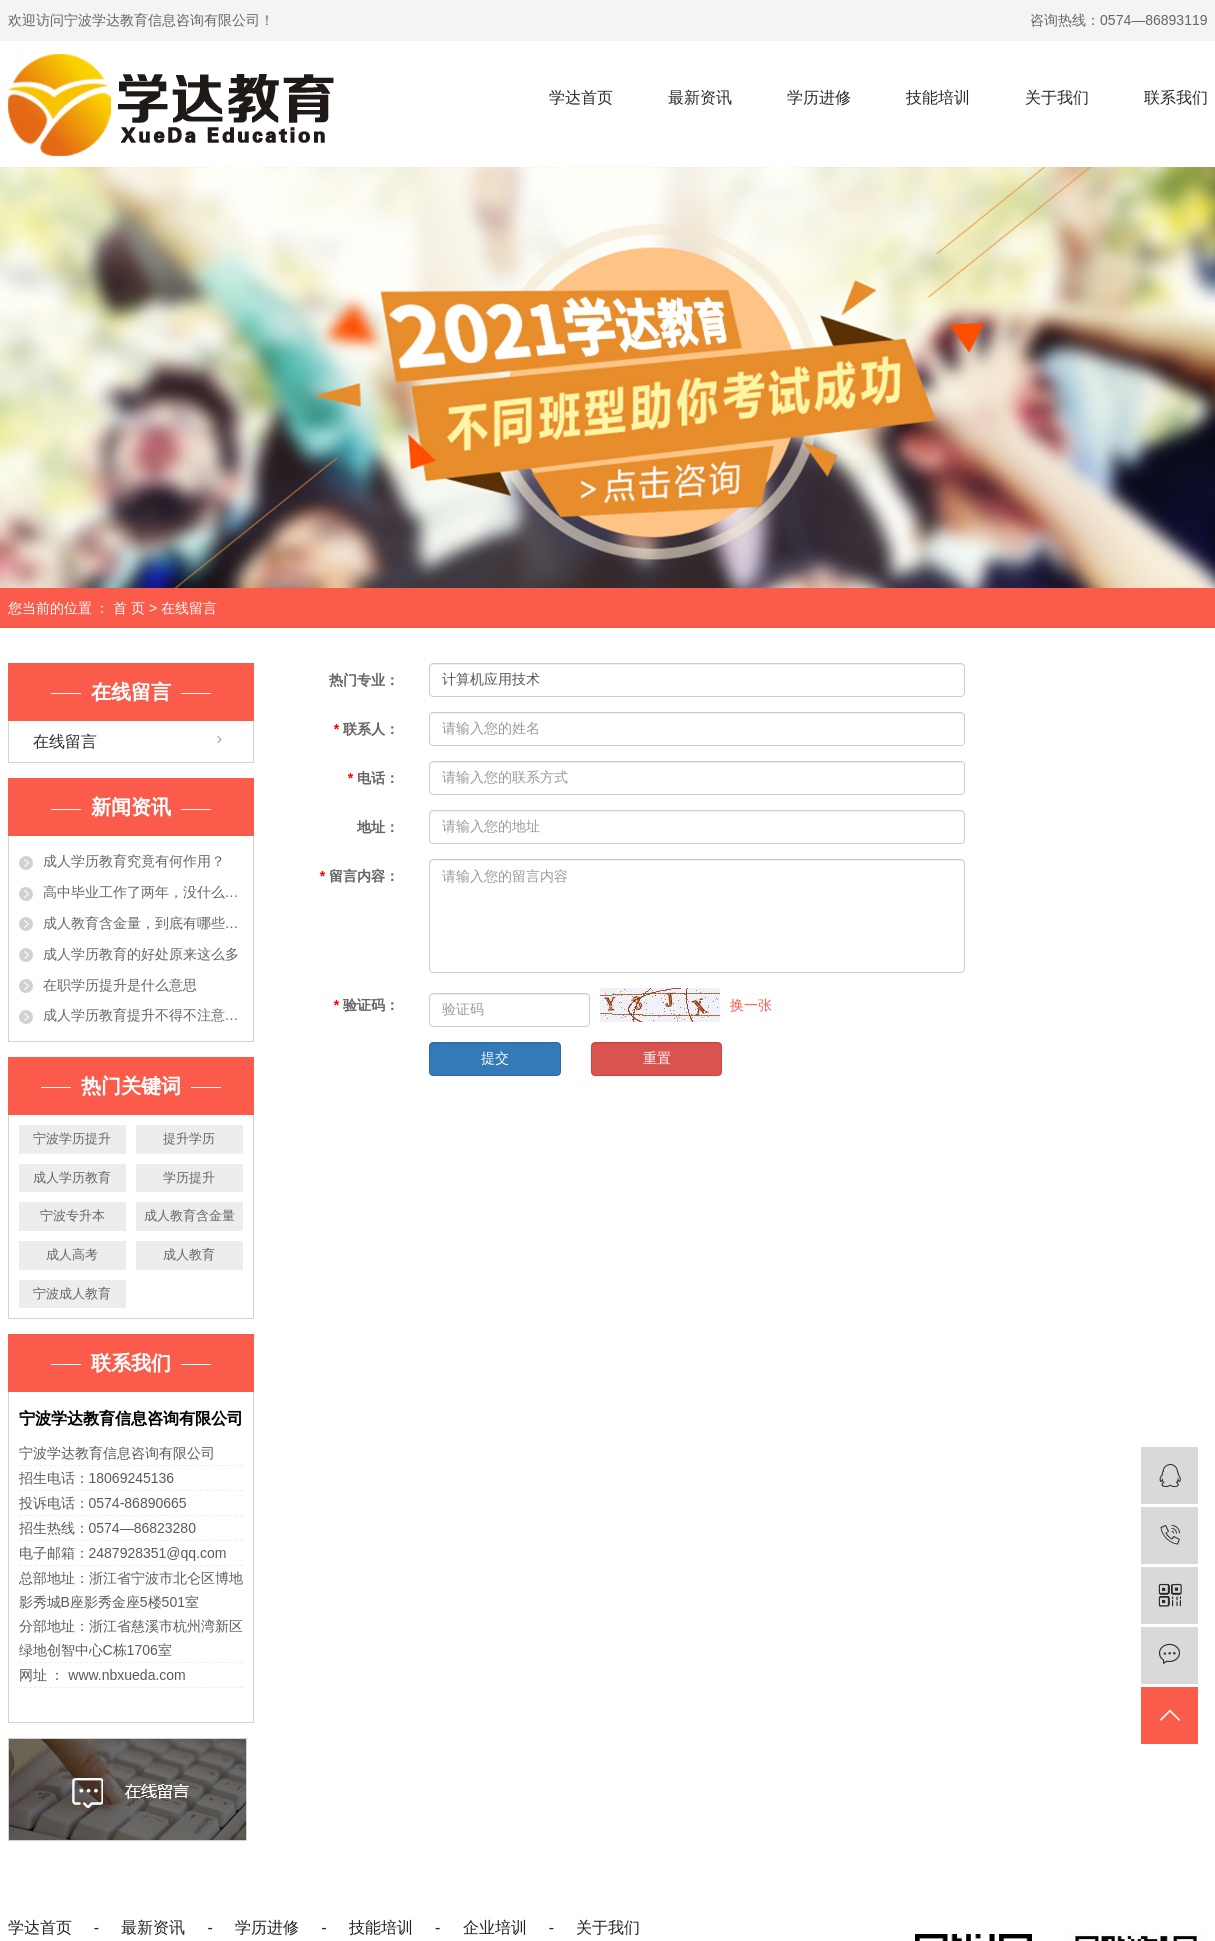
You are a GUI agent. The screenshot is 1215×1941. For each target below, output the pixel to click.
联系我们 (1176, 97)
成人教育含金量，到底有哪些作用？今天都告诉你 (143, 923)
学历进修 (819, 97)
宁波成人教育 (72, 1293)
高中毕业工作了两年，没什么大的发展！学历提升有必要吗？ (143, 892)
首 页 (129, 608)
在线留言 (65, 741)
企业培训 (495, 1927)
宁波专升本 (72, 1215)
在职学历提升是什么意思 (120, 985)
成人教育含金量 (189, 1215)
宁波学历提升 (72, 1138)
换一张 (751, 1005)
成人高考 (72, 1254)
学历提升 (189, 1177)
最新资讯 (700, 97)
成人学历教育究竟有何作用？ (134, 861)
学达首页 (581, 97)
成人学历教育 (72, 1177)
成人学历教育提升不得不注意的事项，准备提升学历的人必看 (143, 1015)
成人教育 (189, 1254)
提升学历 (189, 1138)
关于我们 (1057, 97)
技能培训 (938, 97)
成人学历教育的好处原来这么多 (141, 954)
